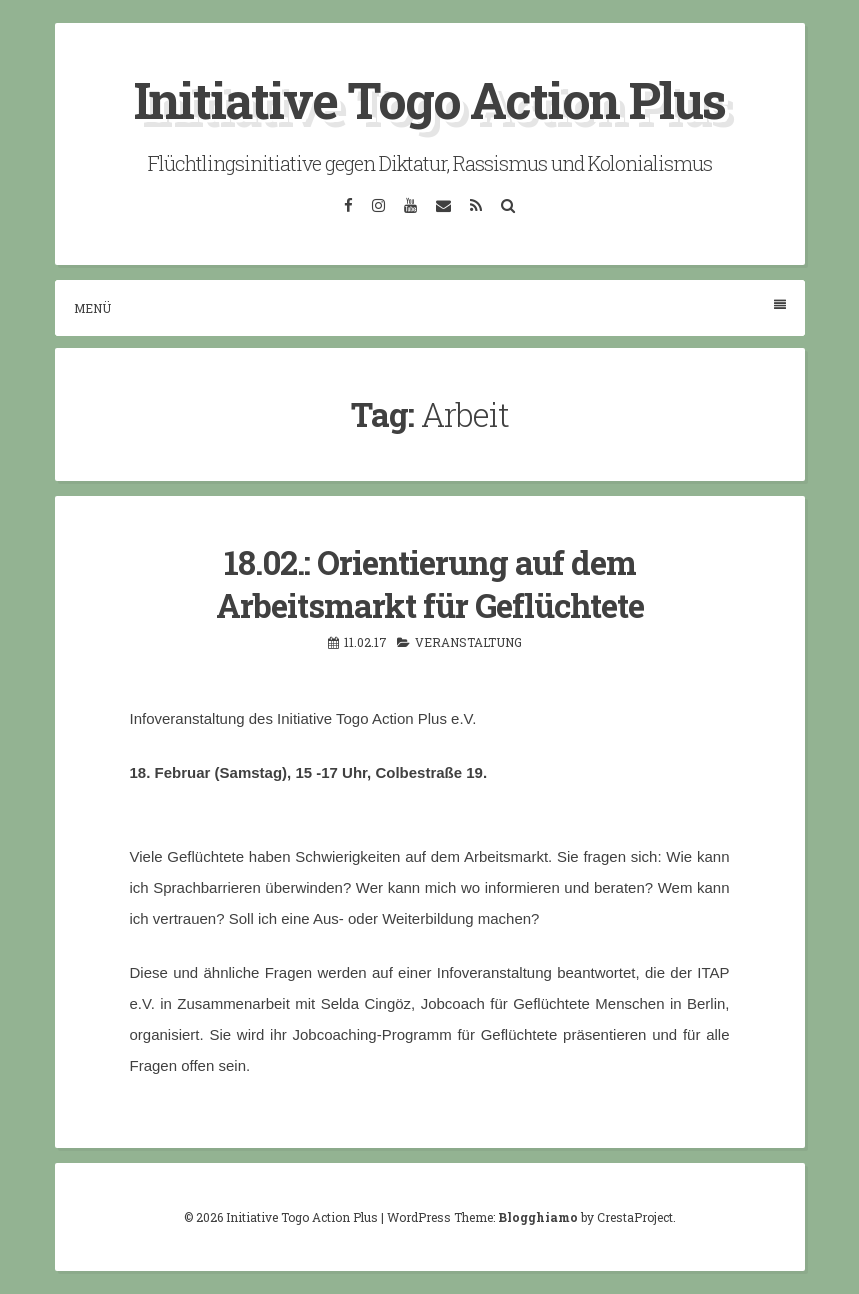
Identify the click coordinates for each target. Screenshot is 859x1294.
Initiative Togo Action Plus (429, 100)
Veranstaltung (468, 642)
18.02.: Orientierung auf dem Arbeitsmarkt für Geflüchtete (430, 583)
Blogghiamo (538, 1217)
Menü (430, 307)
